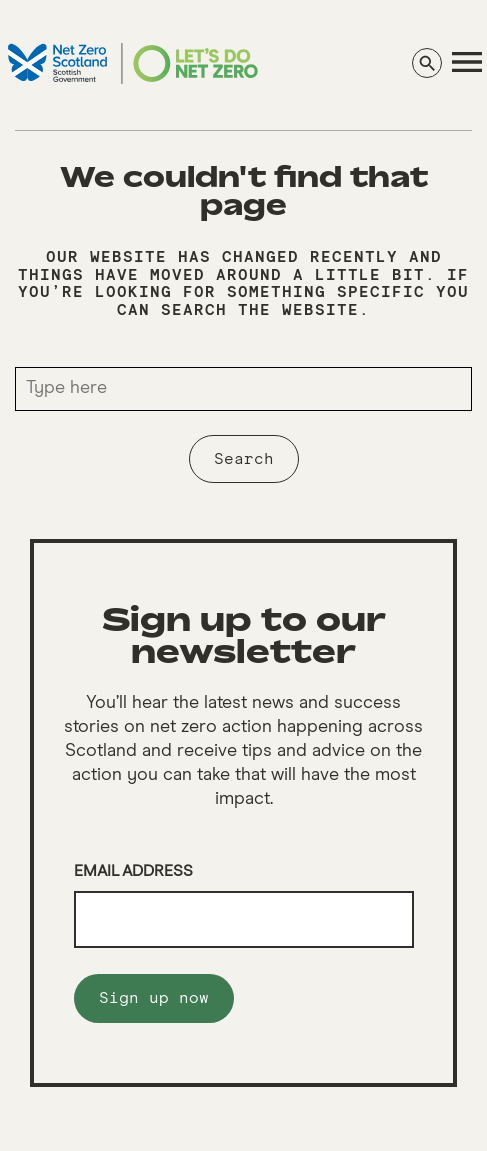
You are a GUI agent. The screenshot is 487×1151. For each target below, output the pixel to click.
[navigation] (467, 62)
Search (244, 459)
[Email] (244, 920)
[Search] (427, 63)
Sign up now (154, 998)
